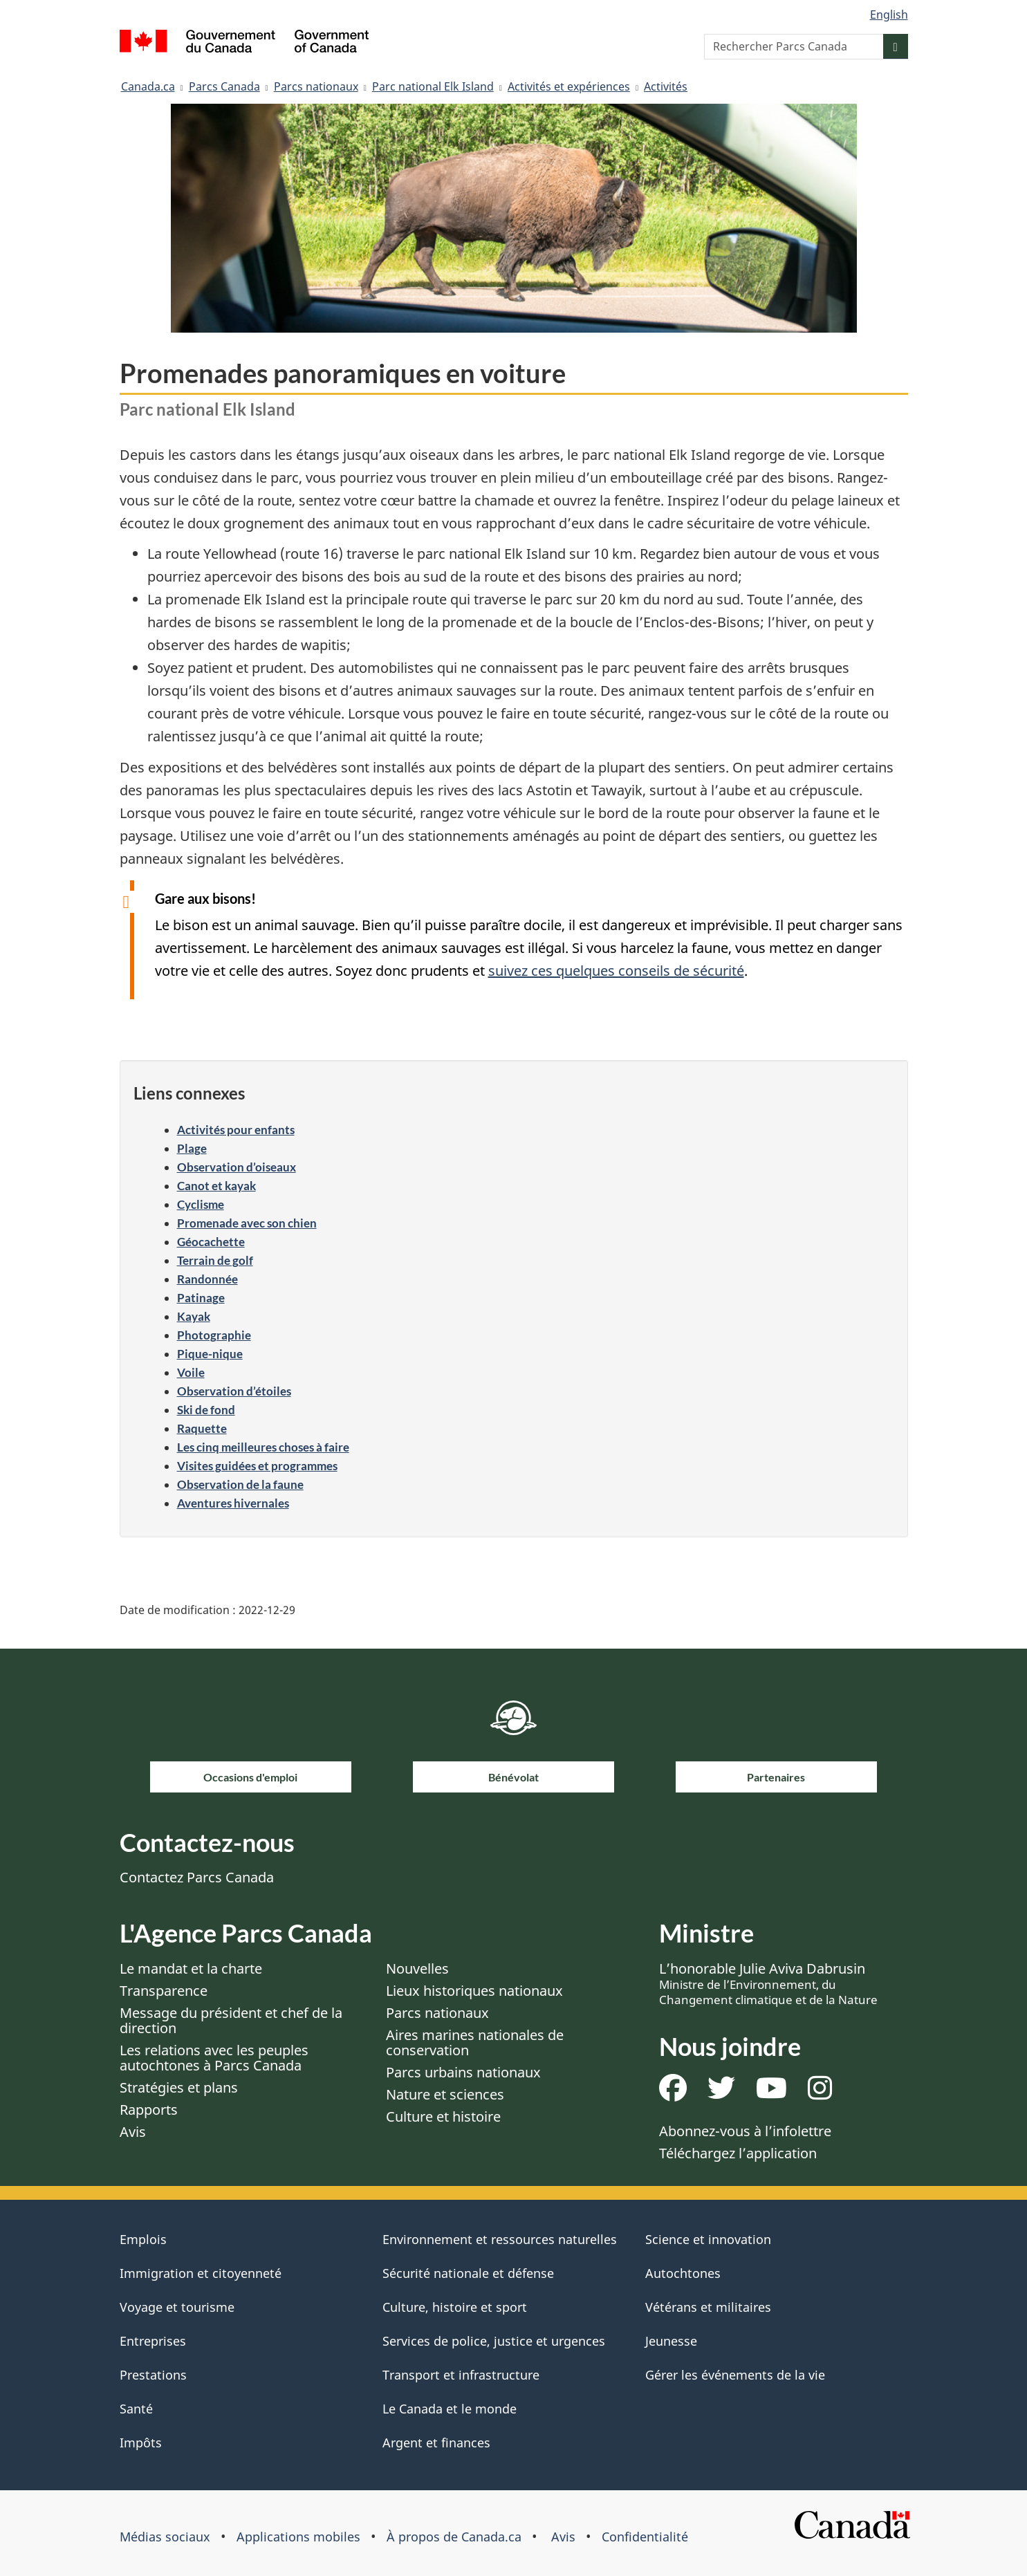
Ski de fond (206, 1409)
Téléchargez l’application (738, 2153)
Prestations (153, 2374)
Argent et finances (436, 2442)
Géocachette (211, 1241)
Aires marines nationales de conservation (475, 2042)
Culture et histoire (443, 2116)
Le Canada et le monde (449, 2408)
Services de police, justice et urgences (493, 2341)
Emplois (143, 2239)
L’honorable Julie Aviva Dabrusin (768, 1983)
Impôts (141, 2442)
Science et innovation (708, 2239)
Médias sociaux (165, 2536)
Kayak (193, 1316)
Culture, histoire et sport (454, 2307)
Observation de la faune (240, 1484)
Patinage (201, 1297)
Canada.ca (148, 86)
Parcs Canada (224, 86)
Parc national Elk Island (433, 86)
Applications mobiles (298, 2536)
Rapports (149, 2109)
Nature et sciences (445, 2094)
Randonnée (207, 1279)
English (889, 14)
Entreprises (153, 2341)
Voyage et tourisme (177, 2307)
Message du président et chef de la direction (231, 2020)
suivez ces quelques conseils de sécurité (616, 970)
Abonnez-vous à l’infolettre (745, 2131)
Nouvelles (417, 1968)
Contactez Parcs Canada (197, 1877)
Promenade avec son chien (247, 1223)
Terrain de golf (215, 1260)
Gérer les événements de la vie (735, 2374)
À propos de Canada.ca (454, 2536)
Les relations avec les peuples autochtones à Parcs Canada (214, 2058)
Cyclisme (200, 1204)
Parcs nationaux (316, 86)
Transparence (163, 1990)
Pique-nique (210, 1353)
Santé (136, 2408)
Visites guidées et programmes (257, 1465)
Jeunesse (671, 2341)
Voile (191, 1372)
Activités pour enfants (236, 1129)
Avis (133, 2131)
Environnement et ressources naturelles (499, 2239)
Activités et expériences (569, 86)
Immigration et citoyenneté (200, 2273)
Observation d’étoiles (234, 1391)
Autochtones (683, 2273)
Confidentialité (645, 2536)
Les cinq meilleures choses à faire (263, 1447)
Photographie (214, 1335)
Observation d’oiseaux (236, 1167)
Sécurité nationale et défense (468, 2273)
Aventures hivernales (233, 1503)
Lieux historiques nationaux (474, 1990)
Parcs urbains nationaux (463, 2072)
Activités (665, 86)
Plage (192, 1148)
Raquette (202, 1428)
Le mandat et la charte (191, 1968)
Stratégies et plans (179, 2087)
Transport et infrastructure (460, 2374)
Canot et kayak (216, 1185)
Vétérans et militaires (708, 2307)
